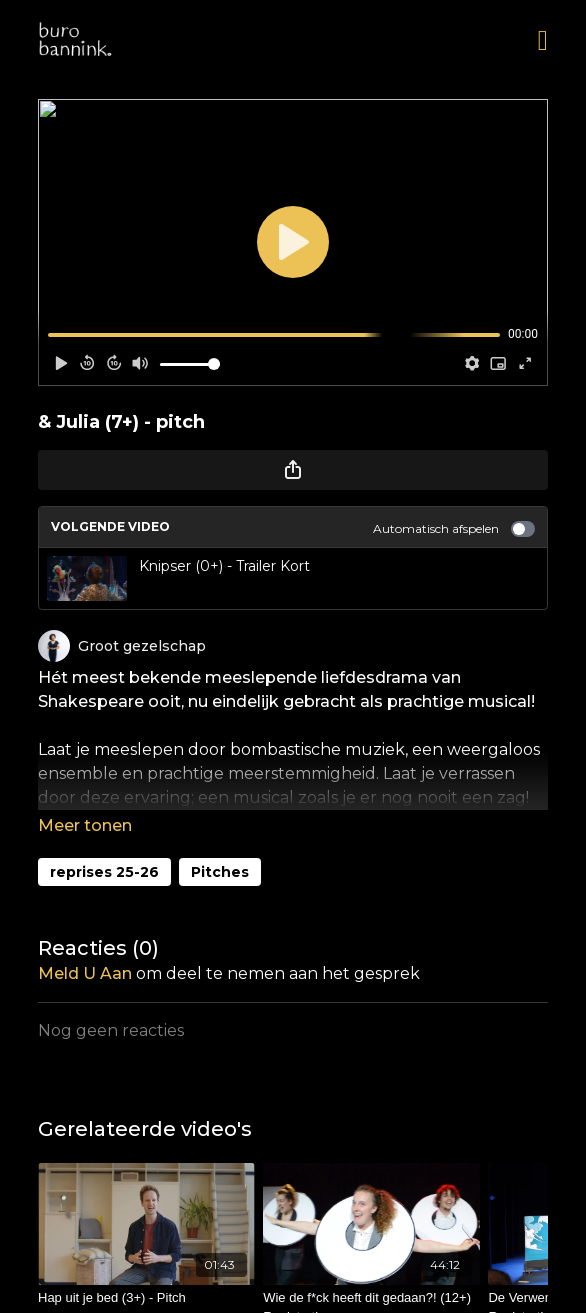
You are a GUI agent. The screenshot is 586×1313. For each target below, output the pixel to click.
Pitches (220, 872)
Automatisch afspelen (454, 529)
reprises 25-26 (104, 872)
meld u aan (85, 973)
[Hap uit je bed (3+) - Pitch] (146, 1298)
